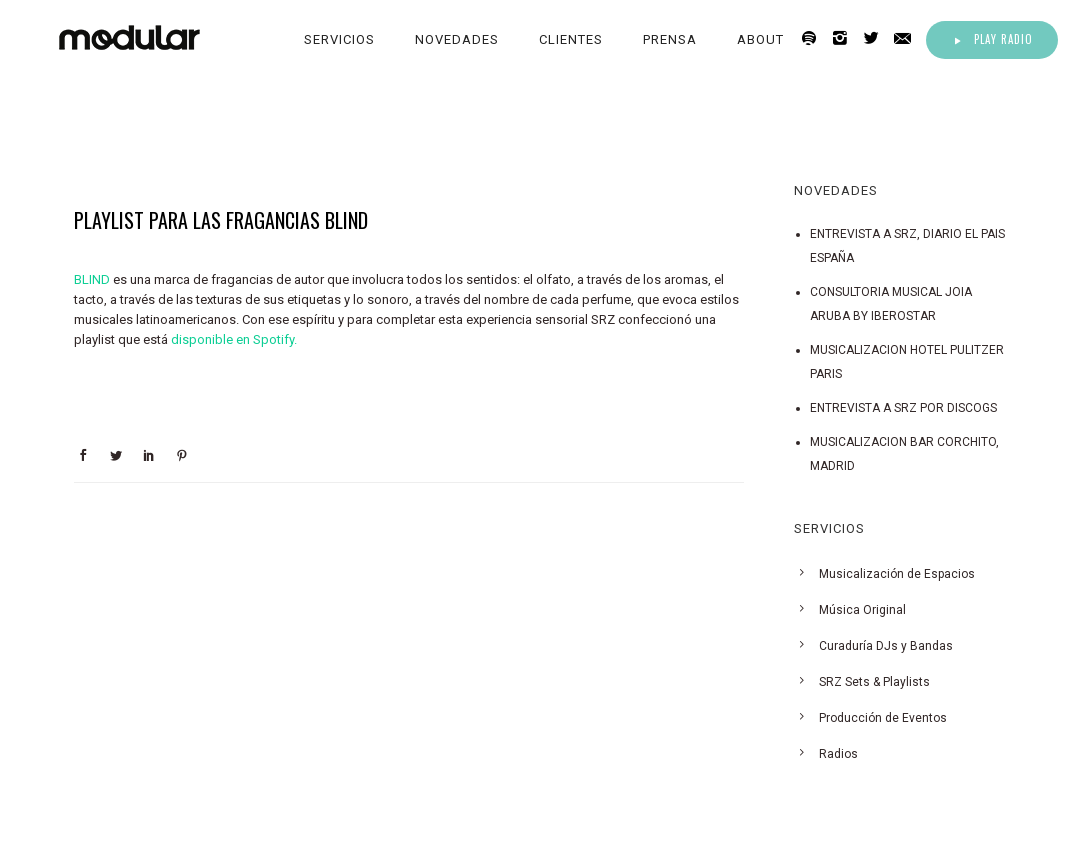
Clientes (571, 39)
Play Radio (992, 39)
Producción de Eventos (883, 718)
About (760, 39)
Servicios (339, 39)
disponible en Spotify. (234, 339)
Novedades (457, 39)
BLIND (92, 279)
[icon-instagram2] (845, 38)
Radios (838, 754)
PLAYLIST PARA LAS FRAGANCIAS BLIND (221, 220)
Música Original (862, 610)
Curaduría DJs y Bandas (886, 646)
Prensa (670, 39)
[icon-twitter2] (876, 38)
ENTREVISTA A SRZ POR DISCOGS (903, 408)
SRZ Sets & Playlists (874, 682)
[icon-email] (908, 38)
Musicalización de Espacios (897, 574)
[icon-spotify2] (814, 38)
